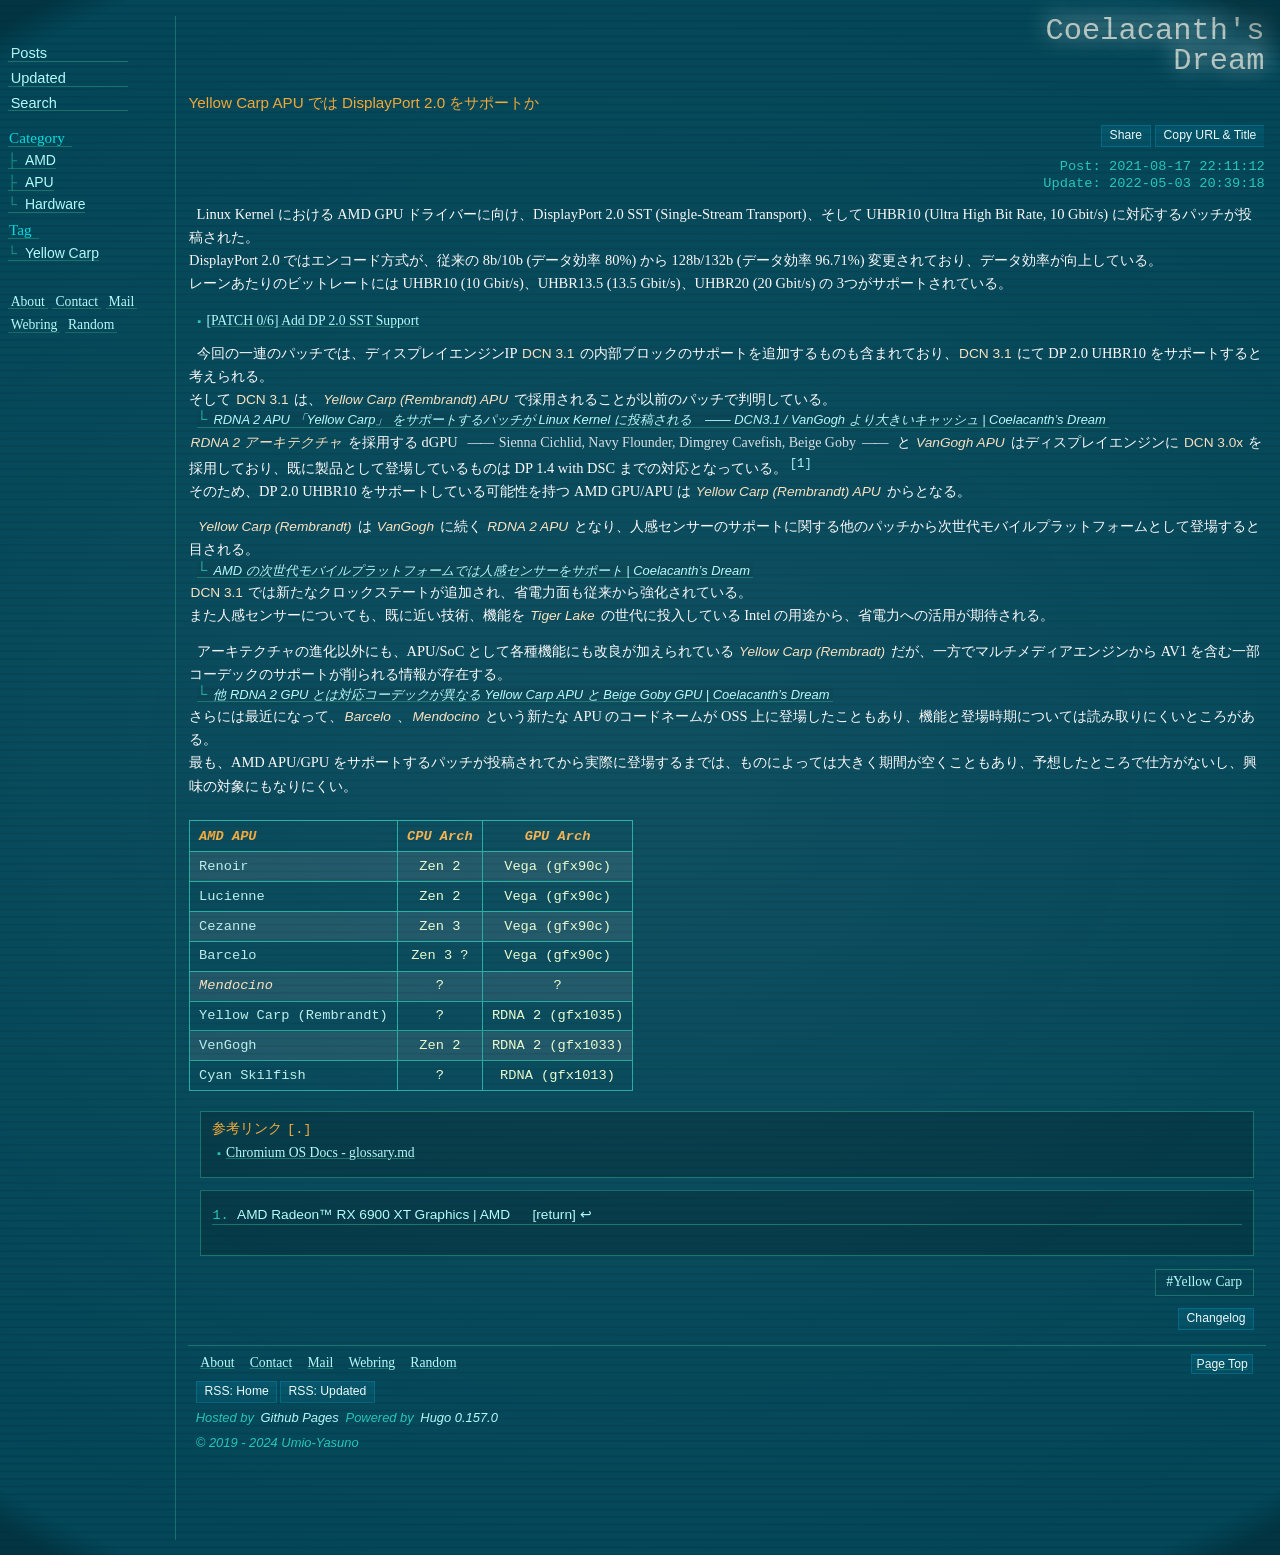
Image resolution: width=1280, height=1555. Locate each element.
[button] (236, 1398)
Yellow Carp (62, 252)
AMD (40, 160)
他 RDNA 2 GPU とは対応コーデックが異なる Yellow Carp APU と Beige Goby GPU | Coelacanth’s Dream (521, 694)
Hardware (55, 204)
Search (34, 102)
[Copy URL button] (1126, 136)
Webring (372, 1368)
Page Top (1222, 1369)
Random (434, 1368)
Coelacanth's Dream (1155, 45)
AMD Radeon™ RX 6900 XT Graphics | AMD (372, 1221)
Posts (29, 53)
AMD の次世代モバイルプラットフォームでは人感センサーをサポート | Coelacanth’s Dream (481, 570)
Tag (20, 229)
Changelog (1215, 1324)
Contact (271, 1368)
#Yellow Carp (1204, 1287)
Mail (321, 1368)
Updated (38, 78)
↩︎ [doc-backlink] (585, 1221)
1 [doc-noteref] (800, 462)
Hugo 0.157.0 (460, 1424)
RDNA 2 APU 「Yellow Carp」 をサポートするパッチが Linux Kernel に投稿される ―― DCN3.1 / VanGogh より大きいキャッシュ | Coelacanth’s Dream (659, 419)
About (218, 1368)
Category (37, 137)
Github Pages (300, 1424)
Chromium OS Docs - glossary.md (319, 1156)
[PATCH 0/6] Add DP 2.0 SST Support (312, 320)
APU (39, 182)
